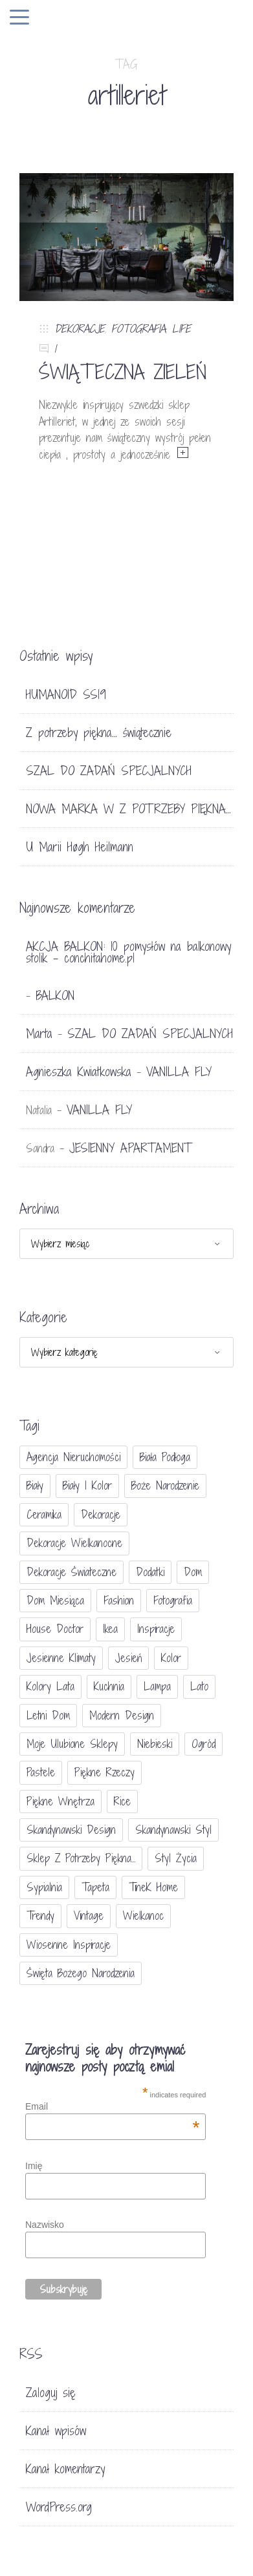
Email (112, 2106)
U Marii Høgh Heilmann (79, 846)
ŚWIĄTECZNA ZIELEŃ (123, 372)
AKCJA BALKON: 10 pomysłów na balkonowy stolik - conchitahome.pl (128, 952)
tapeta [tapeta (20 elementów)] (95, 1887)
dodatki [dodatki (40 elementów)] (150, 1571)
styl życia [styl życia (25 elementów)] (176, 1858)
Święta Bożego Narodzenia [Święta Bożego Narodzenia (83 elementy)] (81, 1973)
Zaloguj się (51, 2392)
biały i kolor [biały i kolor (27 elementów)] (87, 1485)
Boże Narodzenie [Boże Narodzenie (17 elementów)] (165, 1485)
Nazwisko (44, 2224)
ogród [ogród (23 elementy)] (203, 1743)
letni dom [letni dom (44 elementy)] (48, 1715)
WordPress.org (59, 2506)
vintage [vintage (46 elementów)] (89, 1915)
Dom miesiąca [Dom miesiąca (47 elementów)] (55, 1600)
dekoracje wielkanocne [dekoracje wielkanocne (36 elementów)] (74, 1542)
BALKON (55, 995)
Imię (33, 2166)
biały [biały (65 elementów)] (35, 1485)
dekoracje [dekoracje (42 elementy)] (100, 1514)
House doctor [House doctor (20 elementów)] (55, 1628)
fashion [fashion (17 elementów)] (119, 1600)
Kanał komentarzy (65, 2468)
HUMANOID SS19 (66, 694)
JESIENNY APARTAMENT (130, 1147)
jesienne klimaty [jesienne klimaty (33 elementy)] (61, 1657)
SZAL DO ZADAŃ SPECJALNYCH (109, 770)
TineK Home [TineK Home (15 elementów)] (153, 1887)
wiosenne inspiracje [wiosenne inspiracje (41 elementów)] (69, 1944)
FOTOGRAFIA (138, 328)
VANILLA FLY (179, 1071)
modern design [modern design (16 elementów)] (121, 1715)
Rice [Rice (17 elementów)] (122, 1801)
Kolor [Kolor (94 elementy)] (171, 1657)
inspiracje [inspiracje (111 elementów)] (156, 1628)
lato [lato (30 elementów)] (199, 1686)
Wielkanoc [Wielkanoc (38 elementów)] (143, 1915)
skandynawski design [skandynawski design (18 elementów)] (71, 1829)
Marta (39, 1033)
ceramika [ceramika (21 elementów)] (44, 1514)
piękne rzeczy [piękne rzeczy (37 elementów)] (104, 1772)
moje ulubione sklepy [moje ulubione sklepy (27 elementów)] (72, 1743)
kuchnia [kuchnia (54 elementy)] (109, 1686)
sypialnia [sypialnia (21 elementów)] (44, 1887)
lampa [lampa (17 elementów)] (157, 1686)
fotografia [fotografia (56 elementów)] (172, 1600)
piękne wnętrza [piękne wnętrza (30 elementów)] (60, 1801)
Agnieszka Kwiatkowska (78, 1071)
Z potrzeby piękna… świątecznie (98, 732)
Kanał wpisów (56, 2430)
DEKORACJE (79, 328)
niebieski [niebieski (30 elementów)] (154, 1743)
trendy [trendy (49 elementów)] (40, 1915)
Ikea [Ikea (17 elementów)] (110, 1628)
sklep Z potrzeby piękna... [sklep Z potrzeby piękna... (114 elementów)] (81, 1858)
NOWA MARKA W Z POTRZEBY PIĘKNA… (128, 808)
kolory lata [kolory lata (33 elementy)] (50, 1686)
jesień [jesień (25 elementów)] (128, 1657)
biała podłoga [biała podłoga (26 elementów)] (165, 1456)
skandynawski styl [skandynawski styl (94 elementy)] (173, 1829)
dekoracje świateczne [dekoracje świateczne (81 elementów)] (71, 1571)
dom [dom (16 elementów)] (193, 1571)
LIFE (181, 328)
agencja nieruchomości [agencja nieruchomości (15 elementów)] (73, 1456)
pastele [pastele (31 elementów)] (41, 1772)
